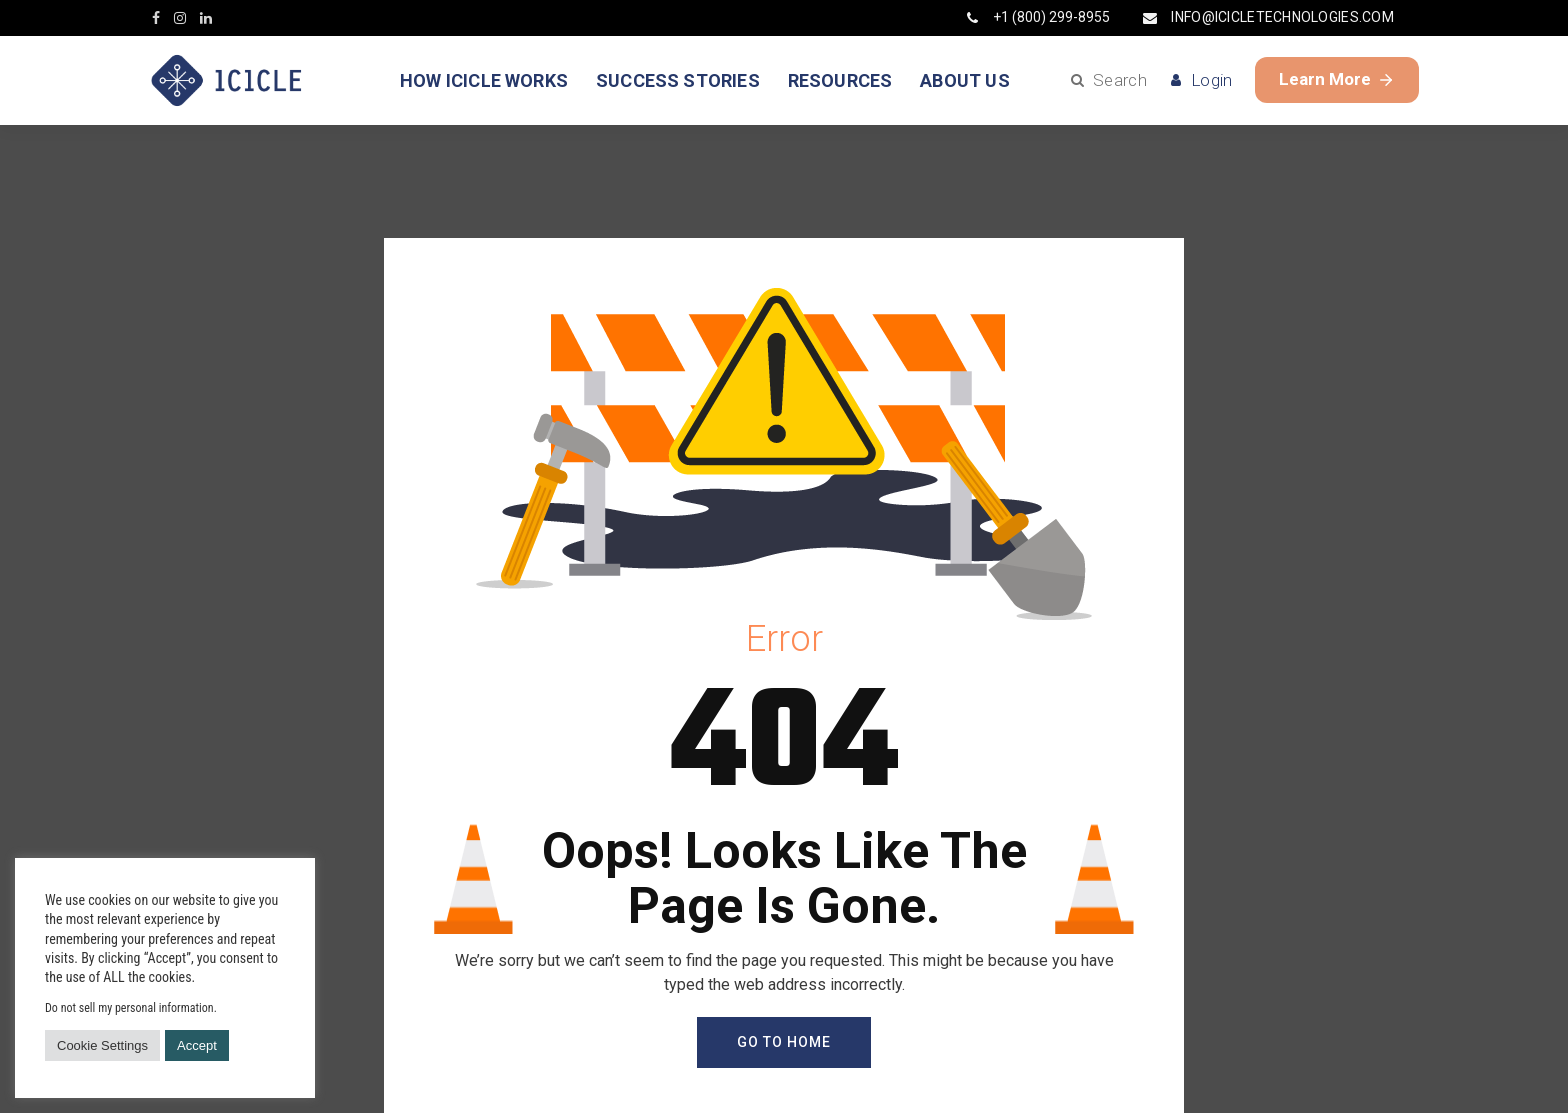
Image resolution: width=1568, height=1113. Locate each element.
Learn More (1337, 79)
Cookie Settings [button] (102, 1045)
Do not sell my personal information (129, 1008)
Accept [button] (197, 1045)
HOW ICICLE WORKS (484, 80)
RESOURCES (840, 80)
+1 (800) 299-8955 (1038, 17)
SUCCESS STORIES (678, 80)
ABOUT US (964, 80)
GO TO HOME (784, 1042)
